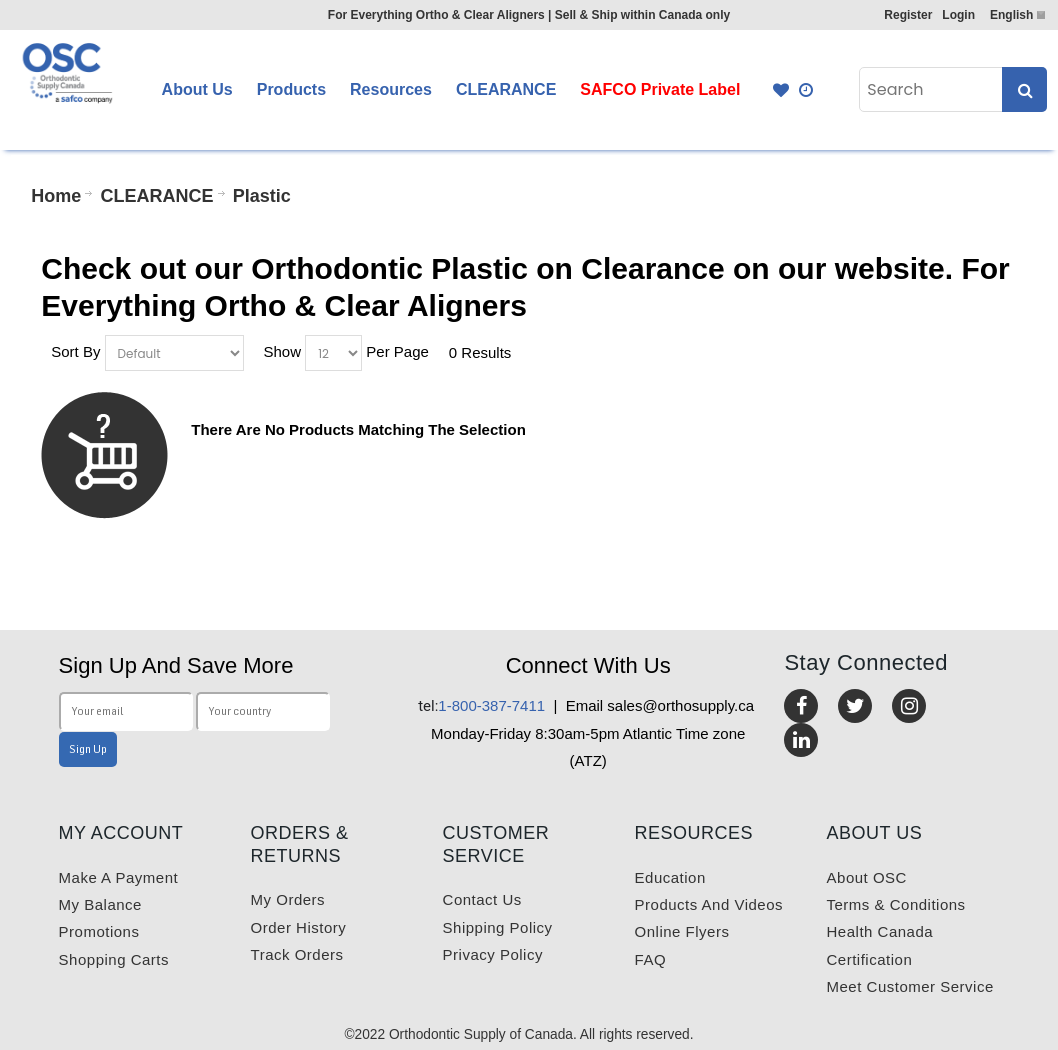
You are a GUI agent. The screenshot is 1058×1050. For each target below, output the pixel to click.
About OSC (867, 877)
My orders (288, 899)
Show (282, 350)
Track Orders (297, 954)
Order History (299, 927)
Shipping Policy (498, 927)
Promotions (99, 931)
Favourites (781, 90)
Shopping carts (114, 959)
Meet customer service (910, 986)
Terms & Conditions (896, 904)
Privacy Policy (493, 954)
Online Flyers (682, 931)
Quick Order (807, 90)
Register (908, 15)
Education (670, 877)
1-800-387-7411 (481, 705)
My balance (100, 904)
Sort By (75, 350)
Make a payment (119, 877)
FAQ (651, 959)
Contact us (482, 899)
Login (958, 15)
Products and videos (709, 904)
